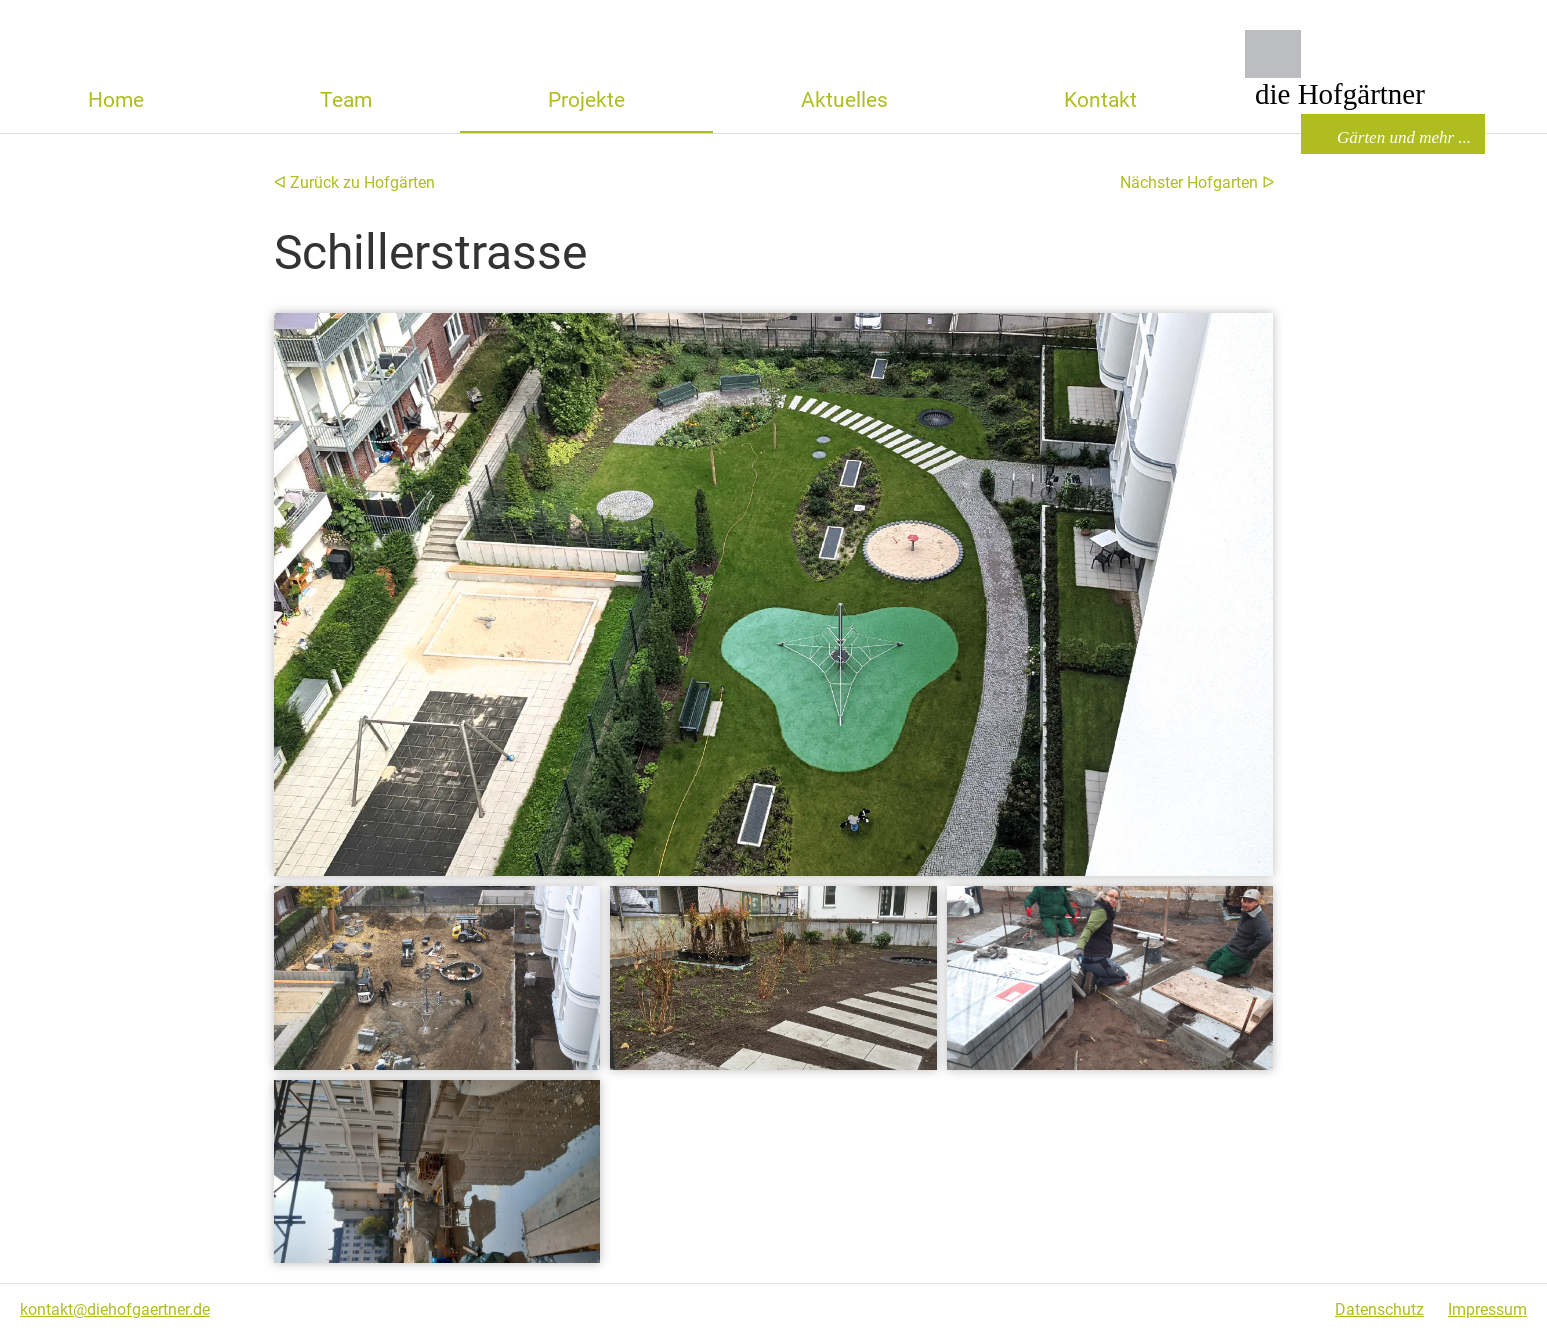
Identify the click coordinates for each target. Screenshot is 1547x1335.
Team (346, 100)
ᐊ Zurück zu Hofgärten (354, 182)
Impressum (1487, 1309)
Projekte (586, 100)
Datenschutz (1379, 1309)
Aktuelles (844, 100)
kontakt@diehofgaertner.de (115, 1309)
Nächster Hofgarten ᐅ (1197, 182)
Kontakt (1100, 100)
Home (116, 100)
